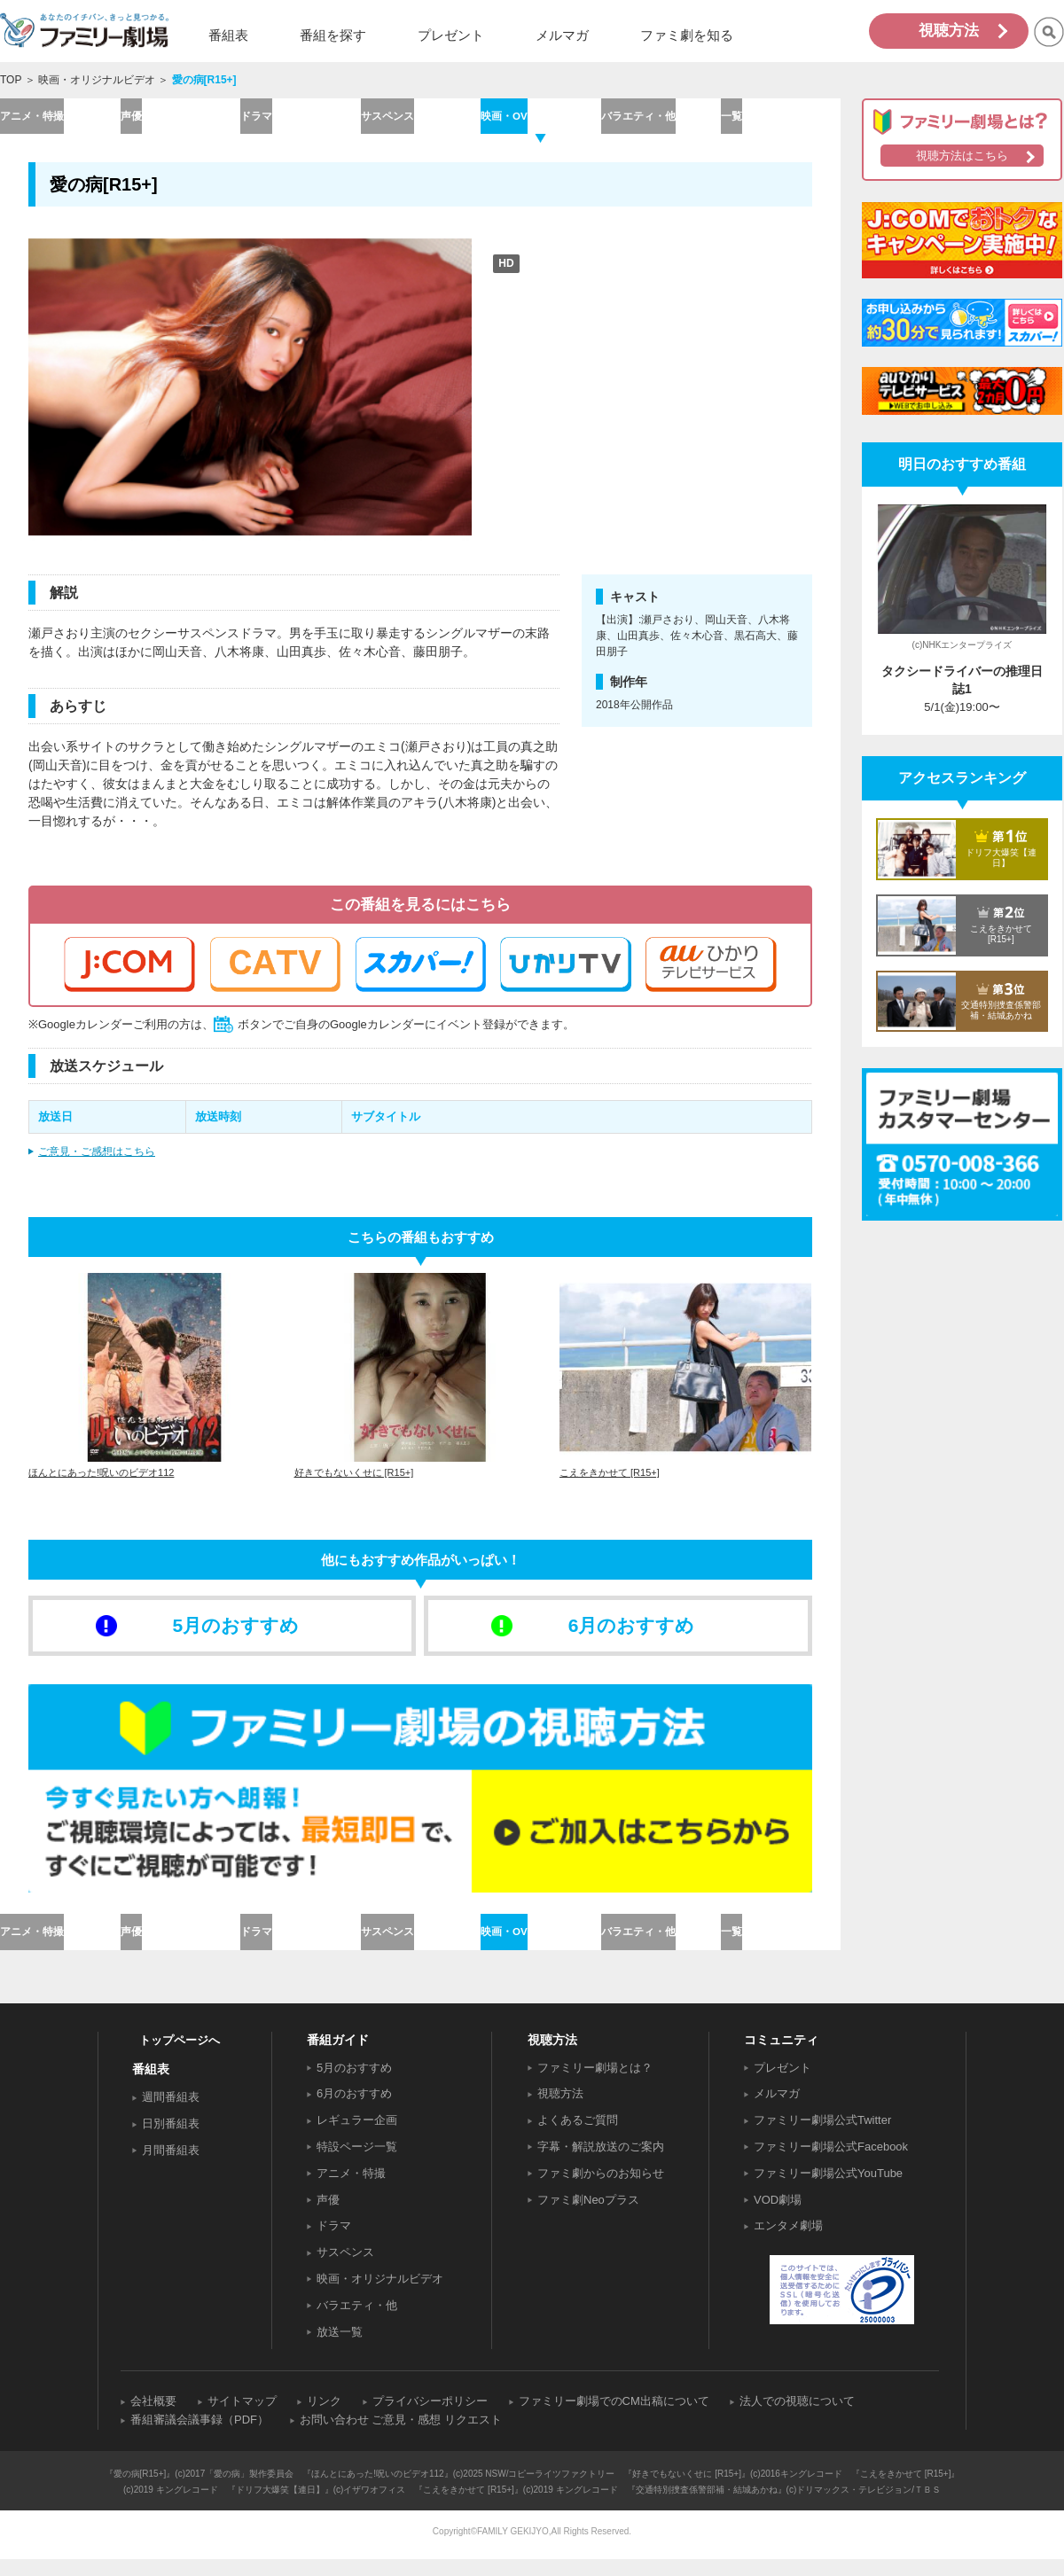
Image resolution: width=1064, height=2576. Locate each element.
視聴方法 (949, 30)
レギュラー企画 (357, 2136)
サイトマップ (242, 2417)
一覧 (780, 119)
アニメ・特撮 (59, 119)
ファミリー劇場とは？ (595, 2083)
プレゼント (782, 2083)
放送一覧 (340, 2347)
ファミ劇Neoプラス (588, 2215)
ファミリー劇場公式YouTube (828, 2190)
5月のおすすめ (354, 2083)
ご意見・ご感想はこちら (96, 1159)
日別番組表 (171, 2140)
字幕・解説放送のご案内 (600, 2163)
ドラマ (300, 119)
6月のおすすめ (354, 2110)
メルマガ (777, 2110)
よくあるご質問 (577, 2136)
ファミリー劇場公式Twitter (822, 2136)
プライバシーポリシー (430, 2417)
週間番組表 (171, 2113)
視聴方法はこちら (962, 155)
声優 (180, 119)
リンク (324, 2417)
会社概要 (153, 2417)
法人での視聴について (797, 2417)
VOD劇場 (778, 2215)
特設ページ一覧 (357, 2163)
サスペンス (420, 119)
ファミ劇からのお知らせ (600, 2190)
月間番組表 (171, 2167)
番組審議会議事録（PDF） (199, 2436)
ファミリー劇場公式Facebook (831, 2163)
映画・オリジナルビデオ (96, 80)
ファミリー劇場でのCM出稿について (614, 2417)
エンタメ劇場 (788, 2242)
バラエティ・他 (660, 119)
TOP (10, 80)
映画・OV (540, 119)
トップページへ (179, 2056)
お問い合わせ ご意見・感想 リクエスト (401, 2436)
